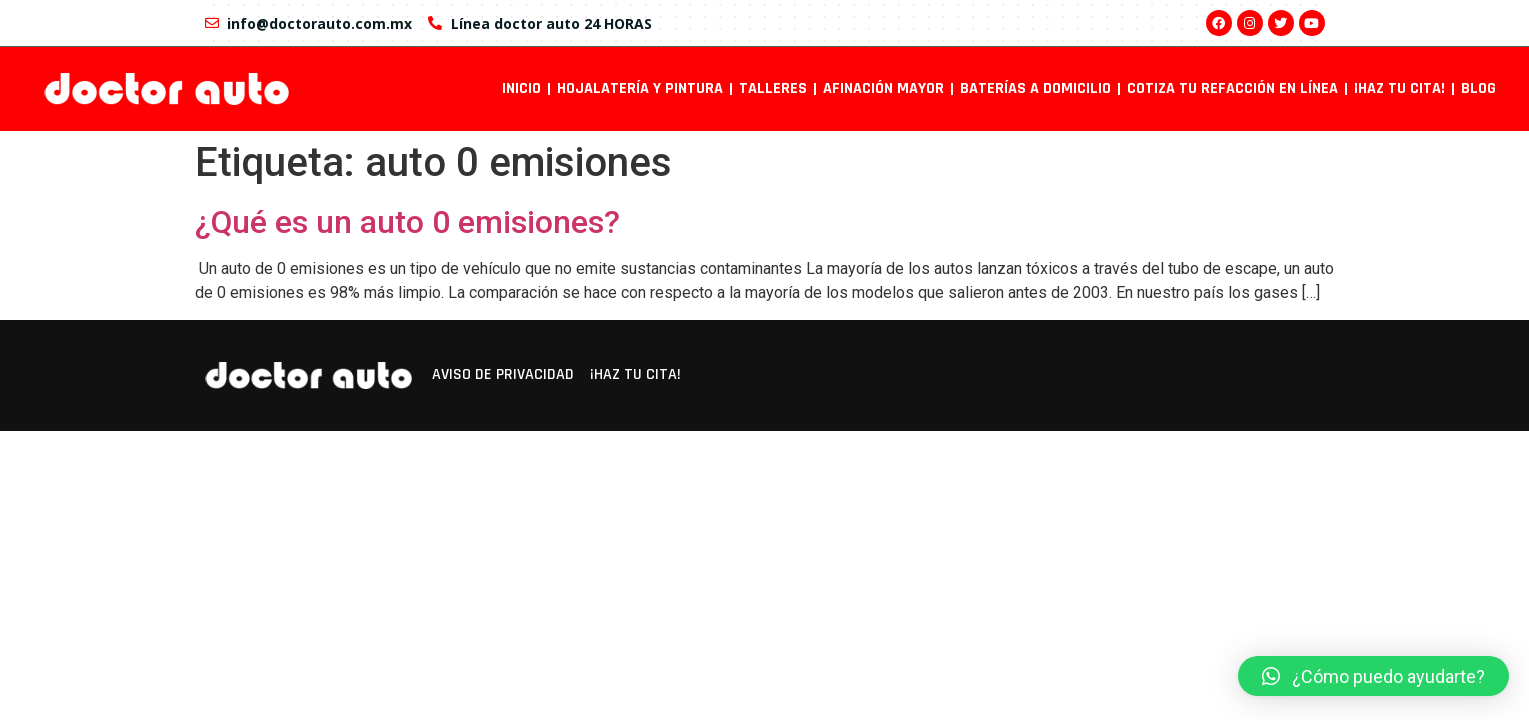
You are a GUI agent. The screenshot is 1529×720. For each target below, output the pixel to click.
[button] (1373, 676)
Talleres (773, 88)
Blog (1478, 88)
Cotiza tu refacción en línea (1232, 88)
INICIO (521, 88)
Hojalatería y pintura (640, 88)
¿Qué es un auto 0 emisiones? (407, 222)
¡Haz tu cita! (1399, 88)
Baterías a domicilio (1035, 88)
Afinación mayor (883, 88)
